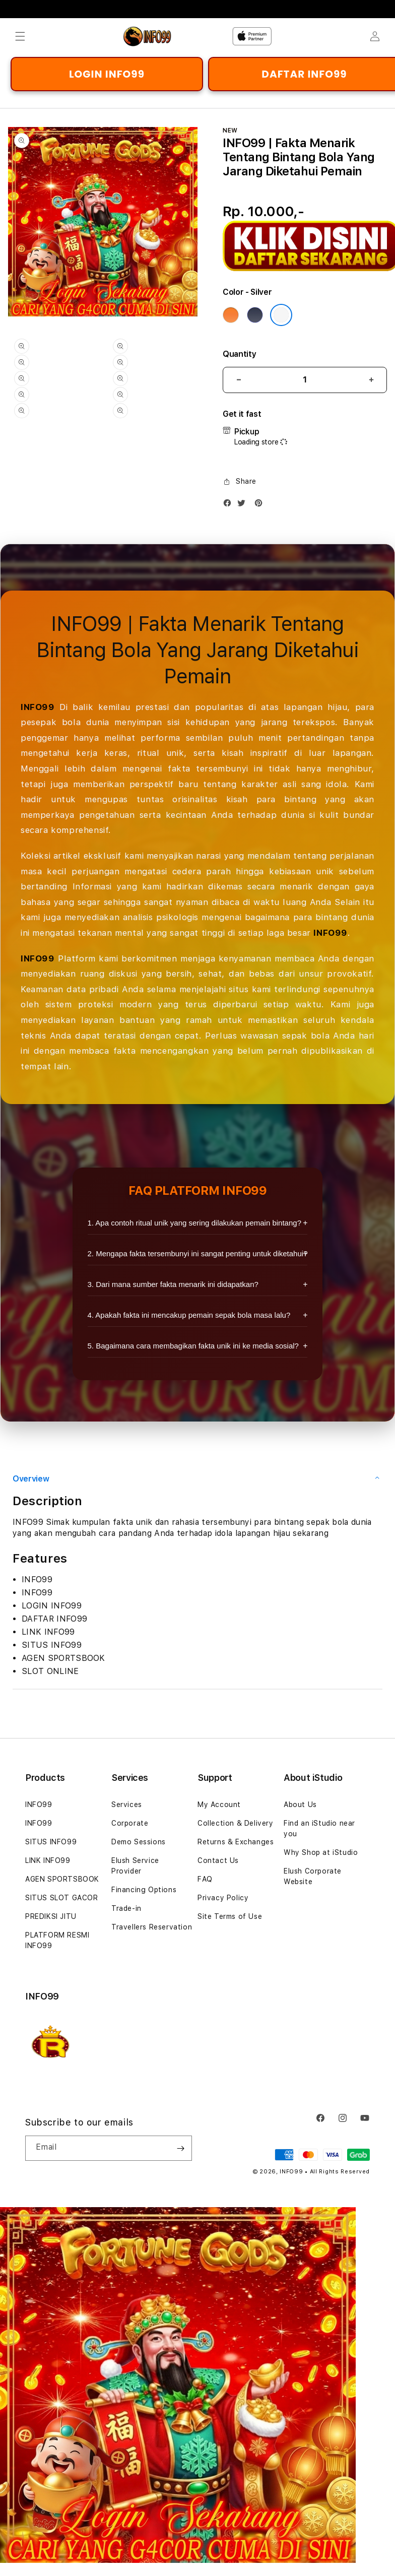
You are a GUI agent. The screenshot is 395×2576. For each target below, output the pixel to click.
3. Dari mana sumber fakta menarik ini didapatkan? (173, 1284)
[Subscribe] (180, 2148)
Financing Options (143, 1890)
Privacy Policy (223, 1898)
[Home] (158, 36)
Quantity (239, 354)
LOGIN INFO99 (107, 74)
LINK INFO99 (48, 1860)
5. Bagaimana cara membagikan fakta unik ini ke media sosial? (193, 1345)
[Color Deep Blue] (255, 315)
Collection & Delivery (236, 1823)
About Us (300, 1804)
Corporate (129, 1823)
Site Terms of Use (230, 1916)
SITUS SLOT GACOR (61, 1898)
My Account (219, 1804)
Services (126, 1804)
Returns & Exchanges (236, 1842)
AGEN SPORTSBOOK (62, 1879)
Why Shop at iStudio (321, 1852)
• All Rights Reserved (337, 2171)
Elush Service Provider (135, 1865)
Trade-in (126, 1908)
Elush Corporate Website (313, 1876)
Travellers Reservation (151, 1927)
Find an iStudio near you (319, 1828)
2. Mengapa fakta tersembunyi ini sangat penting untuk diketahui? (198, 1253)
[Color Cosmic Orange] (231, 315)
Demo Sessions (138, 1842)
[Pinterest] (261, 505)
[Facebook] (230, 505)
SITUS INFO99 (51, 1842)
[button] (20, 36)
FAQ (205, 1879)
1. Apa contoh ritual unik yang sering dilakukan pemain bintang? (194, 1222)
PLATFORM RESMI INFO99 (57, 1940)
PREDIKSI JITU (51, 1916)
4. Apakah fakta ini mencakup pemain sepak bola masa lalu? (189, 1315)
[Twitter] (244, 505)
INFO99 (38, 707)
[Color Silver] (281, 315)
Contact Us (218, 1860)
